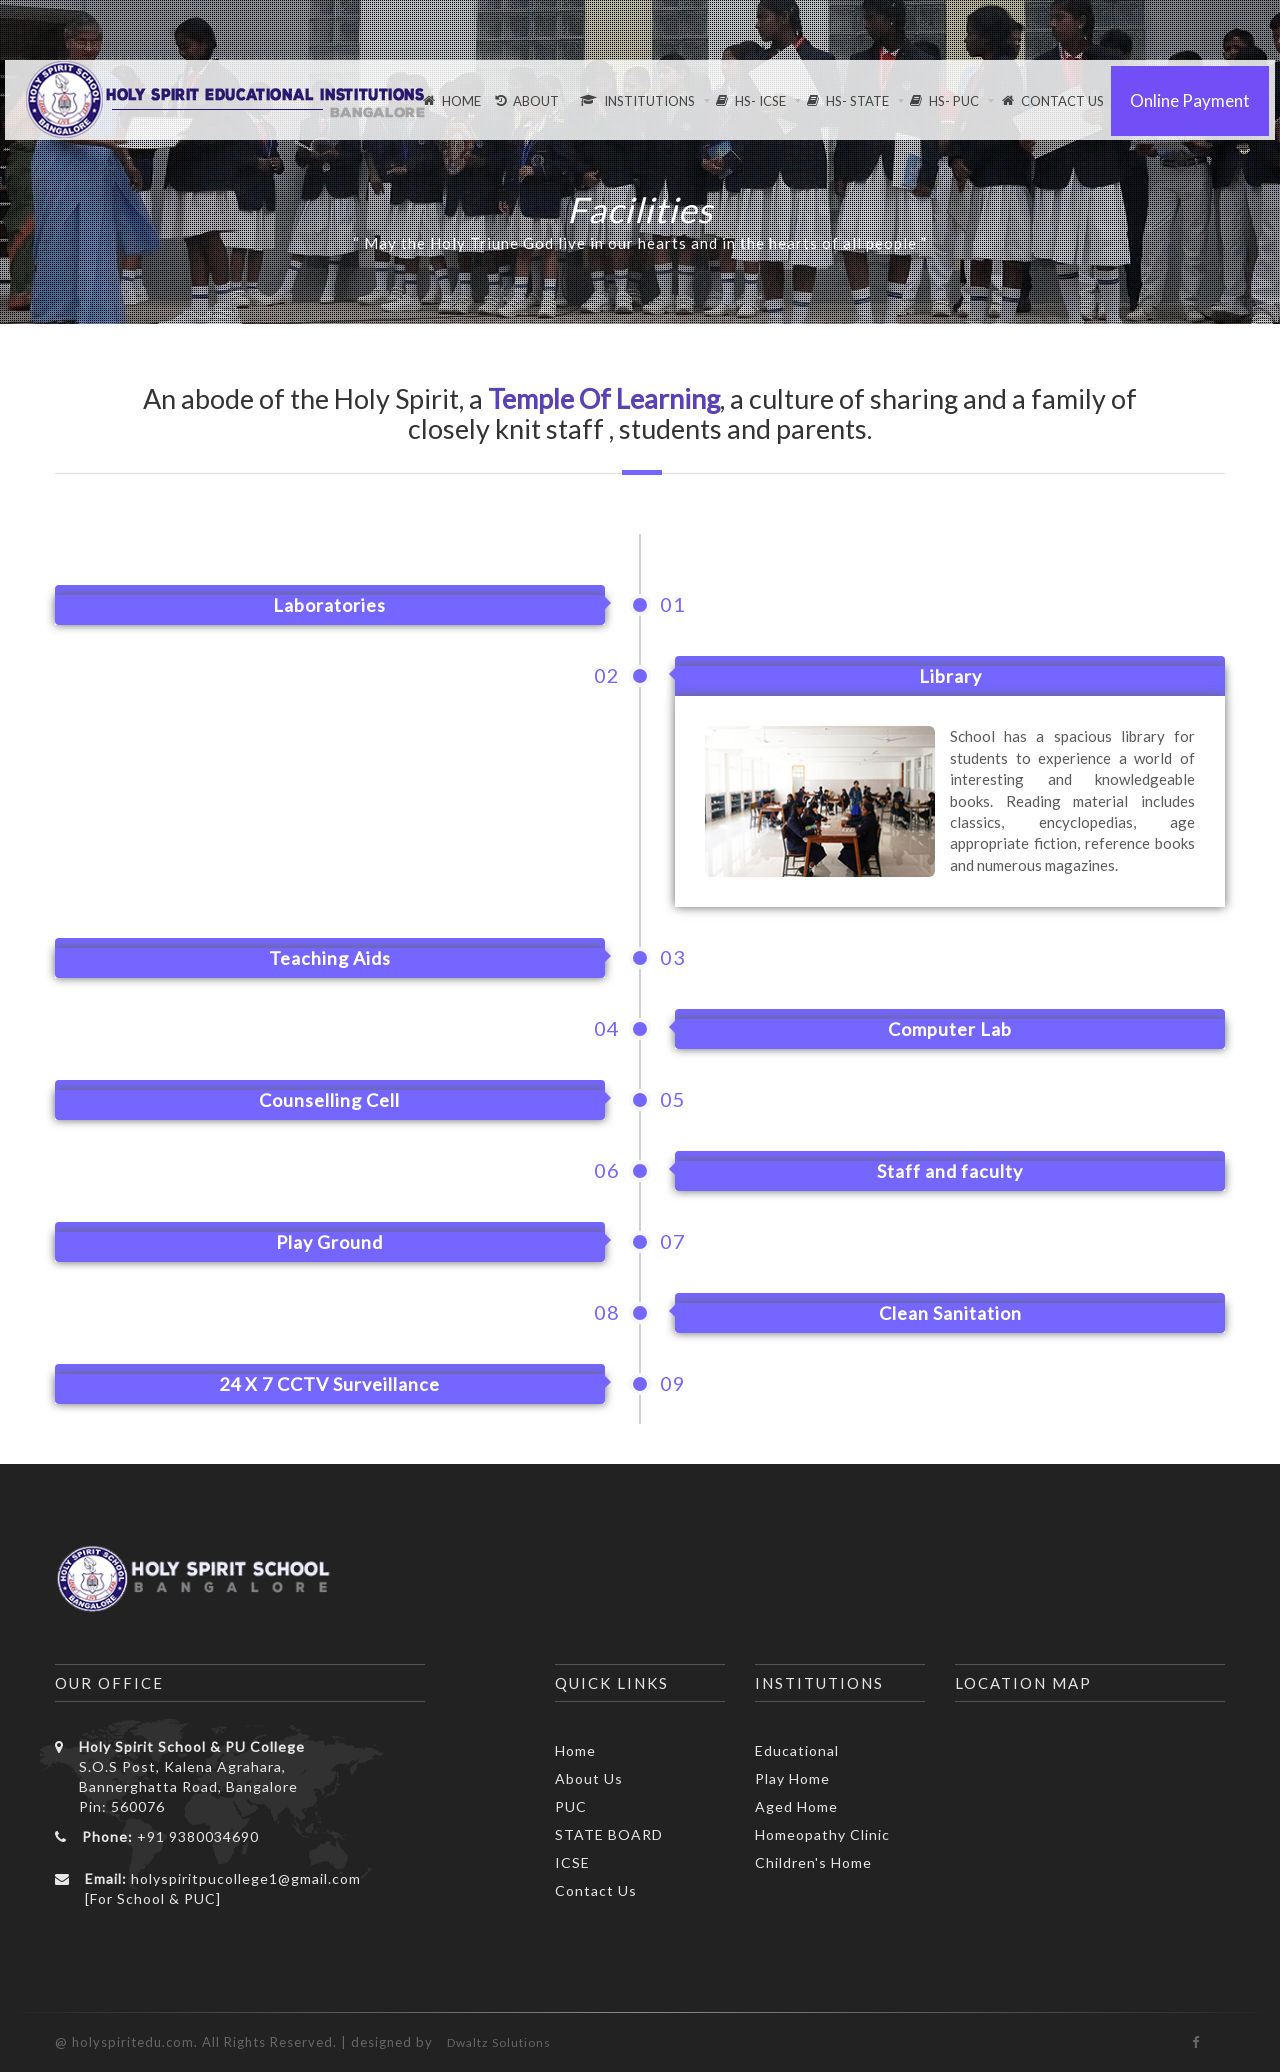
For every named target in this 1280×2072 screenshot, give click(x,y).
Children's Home (813, 1862)
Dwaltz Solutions (499, 2042)
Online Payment (1190, 100)
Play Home (792, 1778)
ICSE (572, 1862)
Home (575, 1750)
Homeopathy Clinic (822, 1834)
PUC (571, 1806)
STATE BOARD (609, 1834)
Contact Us (596, 1890)
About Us (589, 1778)
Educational (797, 1750)
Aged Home (796, 1806)
